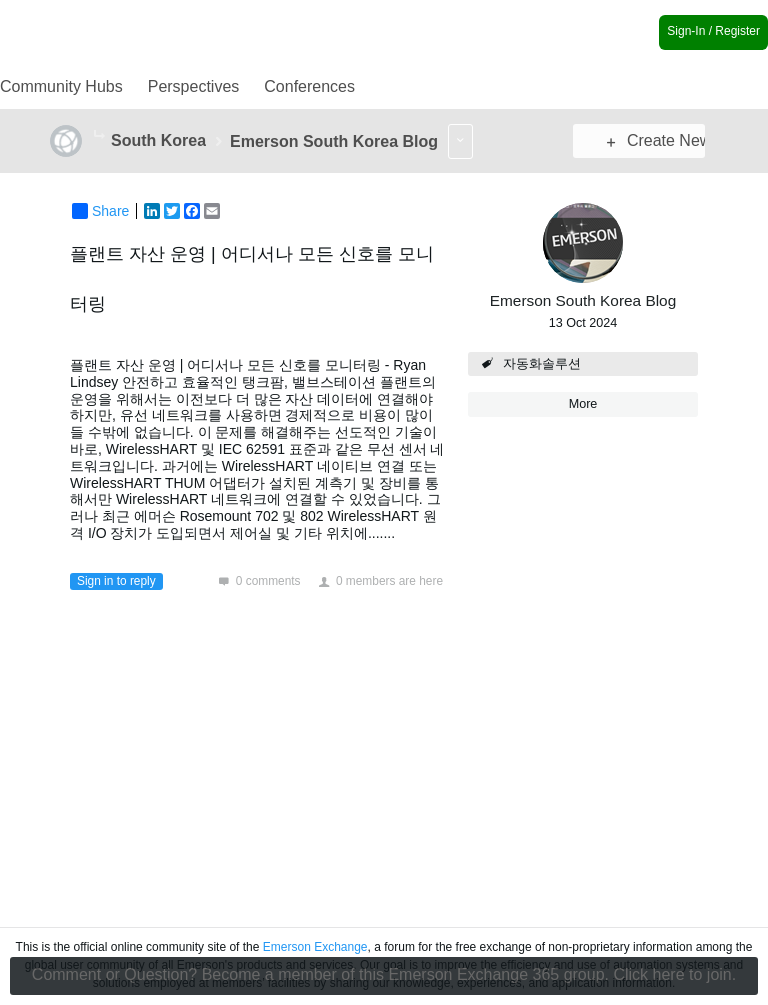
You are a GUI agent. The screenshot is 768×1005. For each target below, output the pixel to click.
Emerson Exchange (315, 947)
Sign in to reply (116, 581)
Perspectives (194, 86)
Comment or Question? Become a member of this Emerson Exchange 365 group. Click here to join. (384, 974)
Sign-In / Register (713, 31)
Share (100, 211)
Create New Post (657, 140)
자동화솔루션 (542, 364)
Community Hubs (61, 86)
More (99, 135)
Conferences (309, 86)
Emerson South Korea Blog (583, 300)
